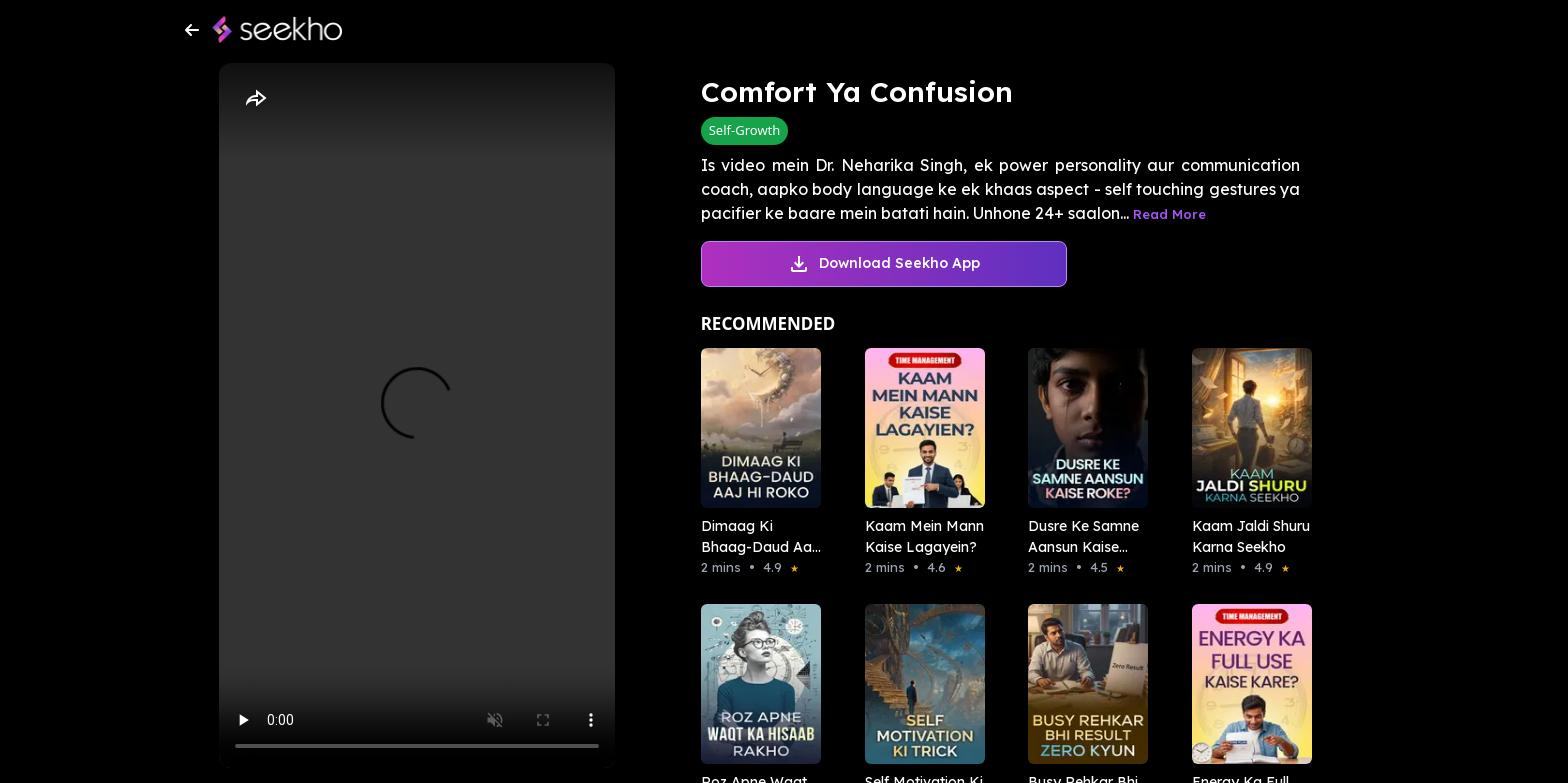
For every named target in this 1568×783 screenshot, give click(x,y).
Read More (1169, 214)
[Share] (255, 99)
